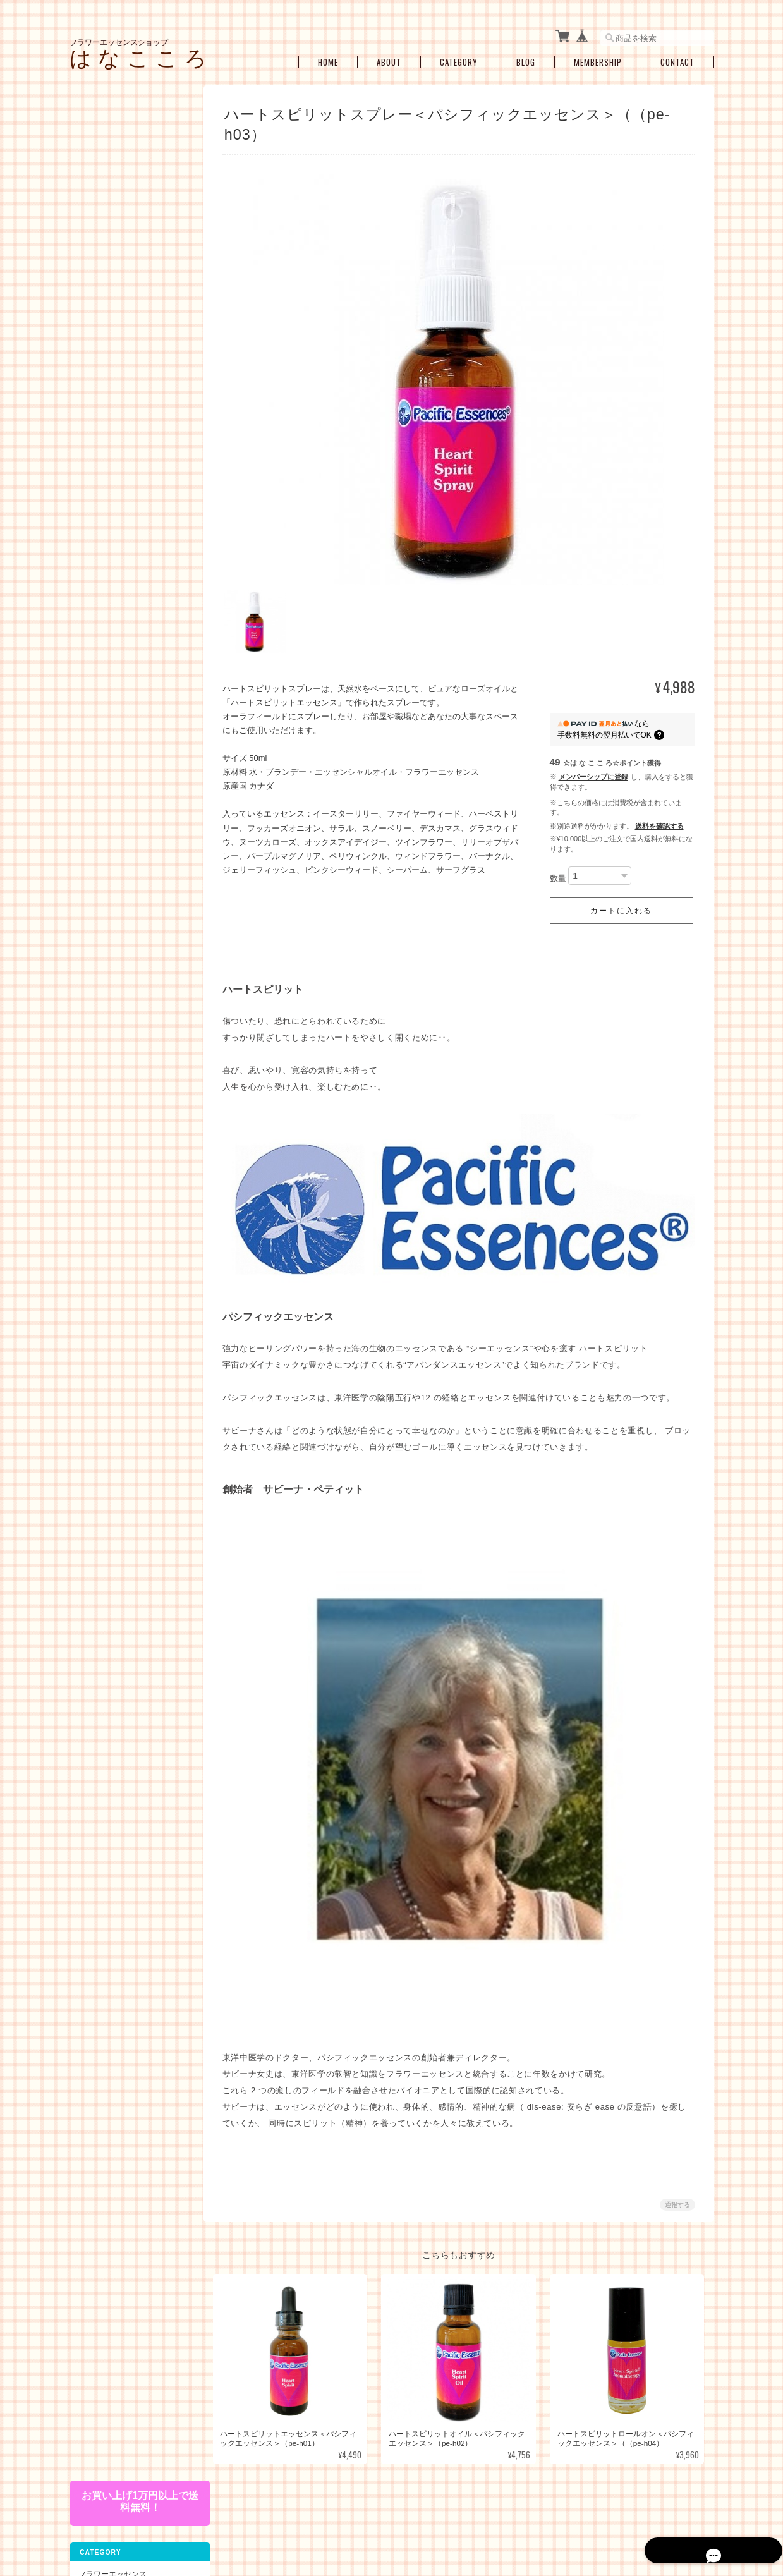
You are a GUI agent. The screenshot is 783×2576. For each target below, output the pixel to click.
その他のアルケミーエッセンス (131, 464)
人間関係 (101, 630)
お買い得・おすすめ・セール (127, 788)
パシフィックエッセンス (127, 198)
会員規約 (700, 2511)
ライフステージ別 (116, 542)
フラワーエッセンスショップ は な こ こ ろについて (388, 2511)
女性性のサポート (116, 561)
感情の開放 (105, 611)
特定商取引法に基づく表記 (123, 991)
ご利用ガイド (100, 963)
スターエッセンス (116, 355)
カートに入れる (621, 907)
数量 (558, 874)
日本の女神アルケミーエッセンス (131, 405)
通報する (677, 2193)
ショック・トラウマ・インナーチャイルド (131, 586)
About (389, 58)
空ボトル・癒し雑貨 (112, 814)
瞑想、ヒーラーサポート (127, 709)
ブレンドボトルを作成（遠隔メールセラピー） (131, 760)
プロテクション (112, 669)
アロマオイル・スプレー (127, 838)
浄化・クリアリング (120, 689)
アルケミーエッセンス (116, 378)
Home (328, 58)
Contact (677, 58)
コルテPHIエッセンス (122, 218)
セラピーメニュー (108, 732)
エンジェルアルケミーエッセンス (131, 435)
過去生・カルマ (112, 650)
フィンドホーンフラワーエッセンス (131, 301)
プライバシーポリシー (525, 2511)
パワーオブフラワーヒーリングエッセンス (131, 242)
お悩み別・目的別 (108, 518)
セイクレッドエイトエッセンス (131, 330)
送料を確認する (659, 822)
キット (89, 492)
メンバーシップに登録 (593, 773)
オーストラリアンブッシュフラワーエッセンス (131, 272)
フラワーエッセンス (112, 175)
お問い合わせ (100, 1017)
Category (459, 58)
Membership (598, 58)
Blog (525, 58)
